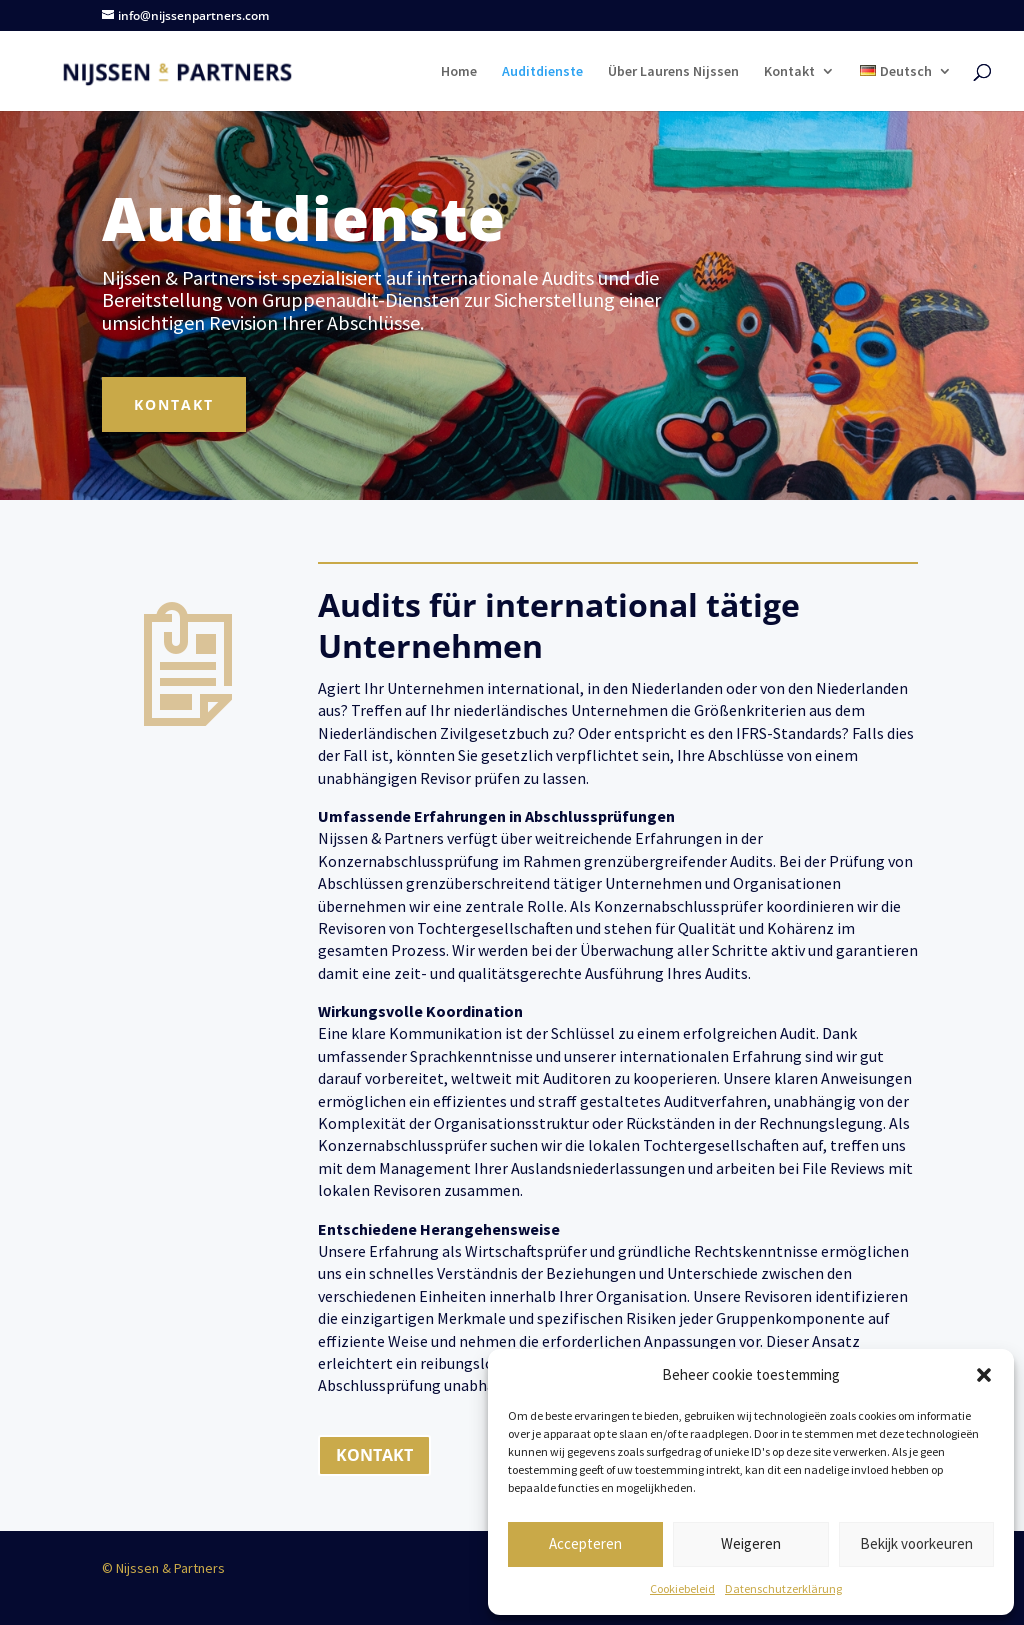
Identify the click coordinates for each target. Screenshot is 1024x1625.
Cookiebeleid (682, 1588)
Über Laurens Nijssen (673, 72)
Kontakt (789, 72)
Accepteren (585, 1543)
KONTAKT (374, 1455)
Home (459, 72)
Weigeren (751, 1543)
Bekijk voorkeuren (916, 1543)
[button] (984, 1375)
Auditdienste (542, 72)
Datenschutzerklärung (783, 1588)
